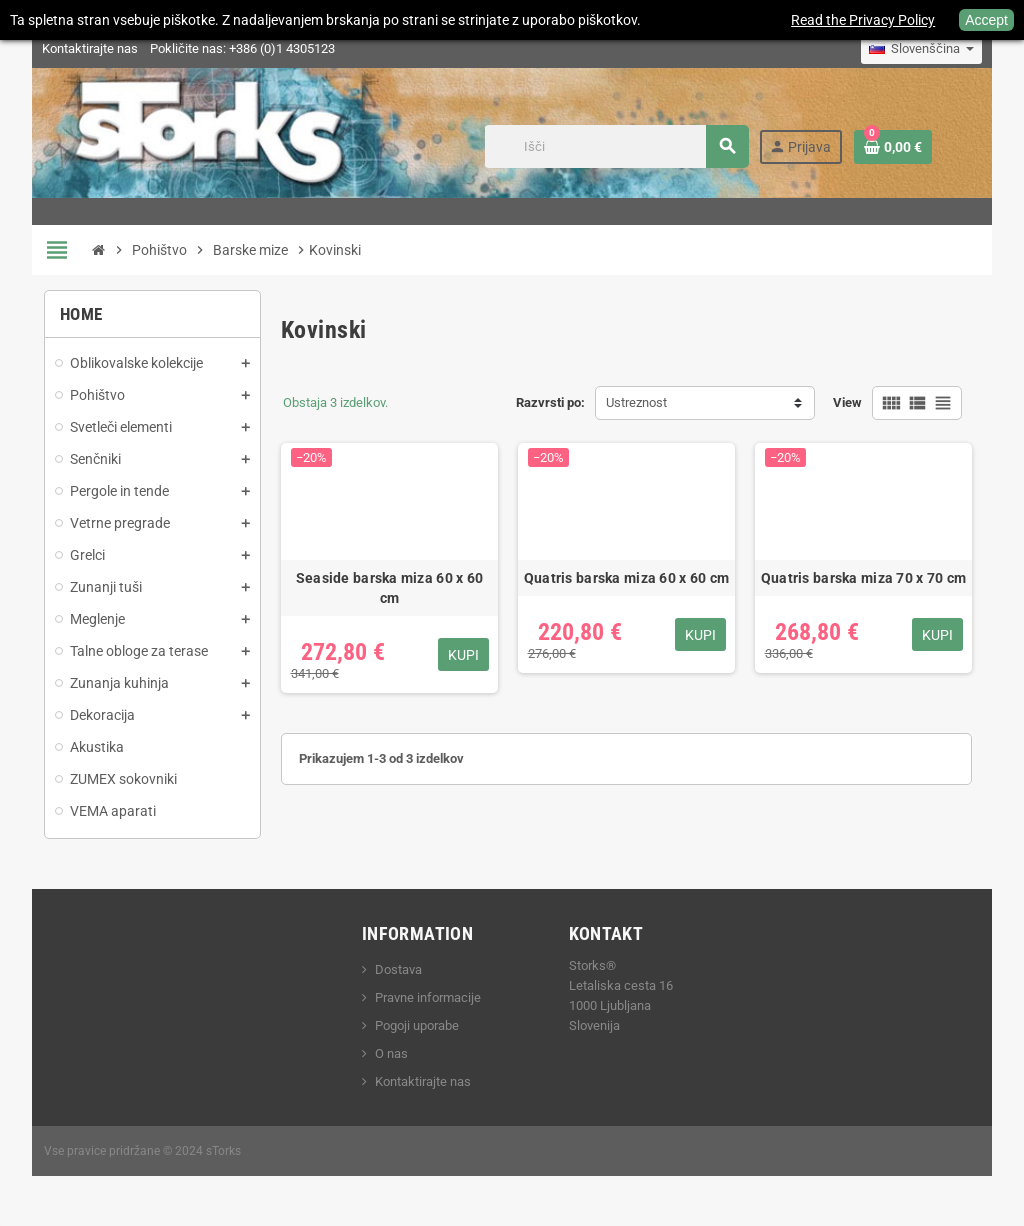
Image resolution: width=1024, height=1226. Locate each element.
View (847, 402)
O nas (391, 1053)
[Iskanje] (616, 146)
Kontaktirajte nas (90, 48)
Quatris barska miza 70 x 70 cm (863, 578)
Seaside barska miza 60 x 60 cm (390, 588)
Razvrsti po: (550, 402)
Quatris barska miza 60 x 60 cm (626, 578)
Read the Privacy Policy (863, 20)
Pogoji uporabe (417, 1025)
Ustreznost (636, 402)
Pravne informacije (428, 997)
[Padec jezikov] (921, 49)
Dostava (398, 969)
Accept (986, 20)
